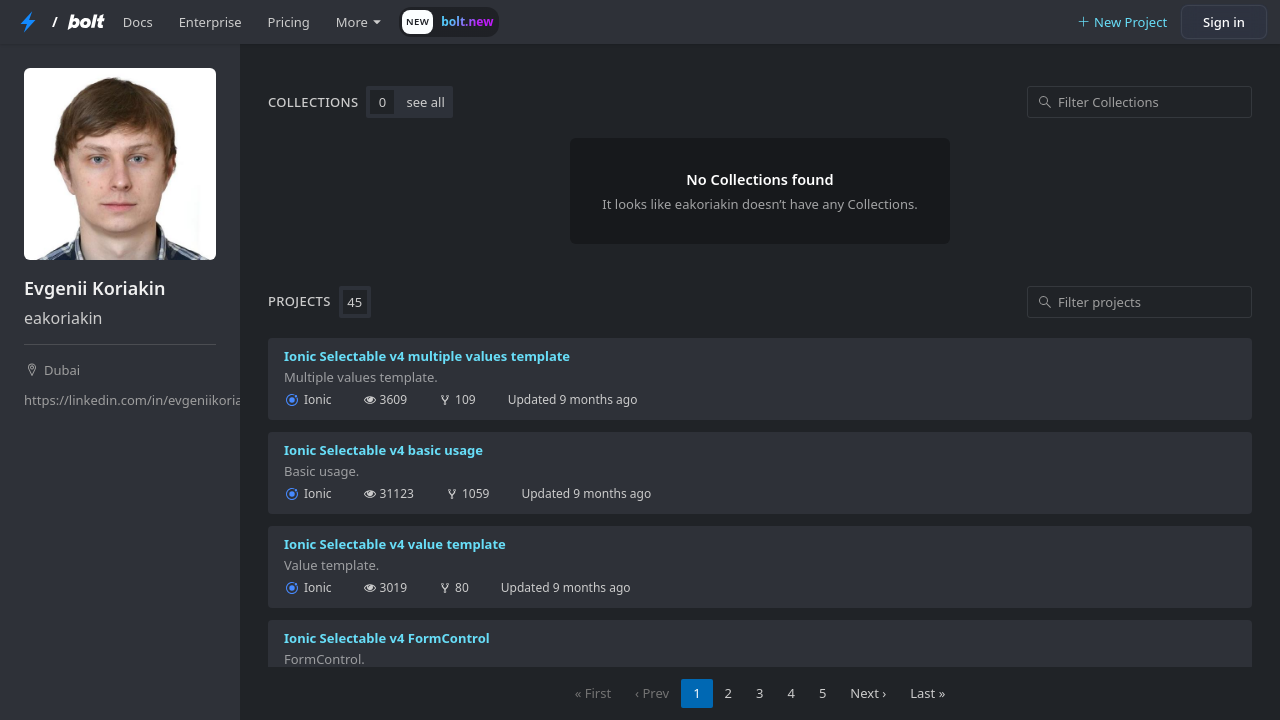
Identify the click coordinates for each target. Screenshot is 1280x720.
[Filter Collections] (1139, 102)
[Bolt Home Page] (86, 22)
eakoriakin (63, 318)
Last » (927, 693)
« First (593, 693)
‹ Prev (652, 693)
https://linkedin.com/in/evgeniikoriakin (122, 400)
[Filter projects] (1139, 302)
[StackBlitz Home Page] (28, 22)
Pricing (289, 22)
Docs (138, 22)
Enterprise (210, 22)
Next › (868, 693)
